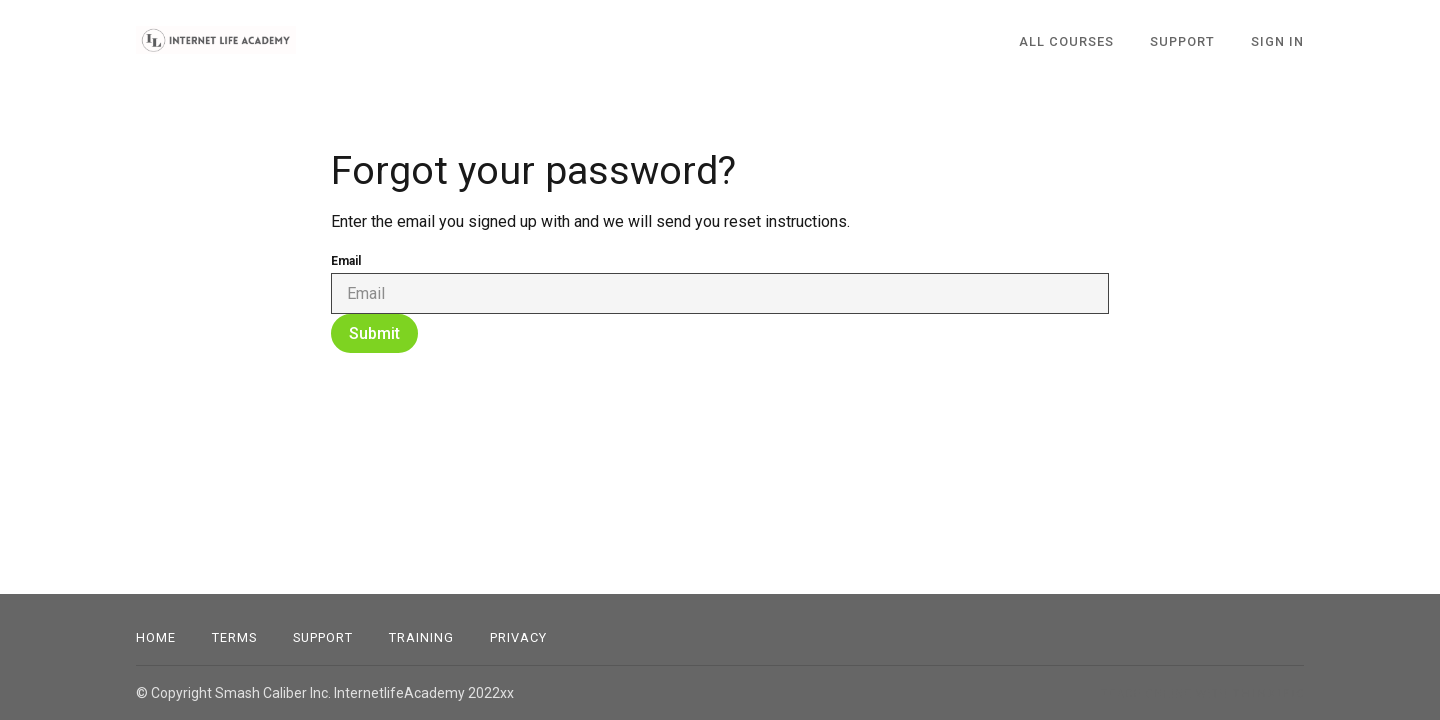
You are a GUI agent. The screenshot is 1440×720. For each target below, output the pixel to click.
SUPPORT (1182, 41)
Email (346, 261)
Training (421, 637)
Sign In (1277, 41)
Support (323, 637)
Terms (234, 637)
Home (156, 637)
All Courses (1066, 41)
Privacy (518, 637)
